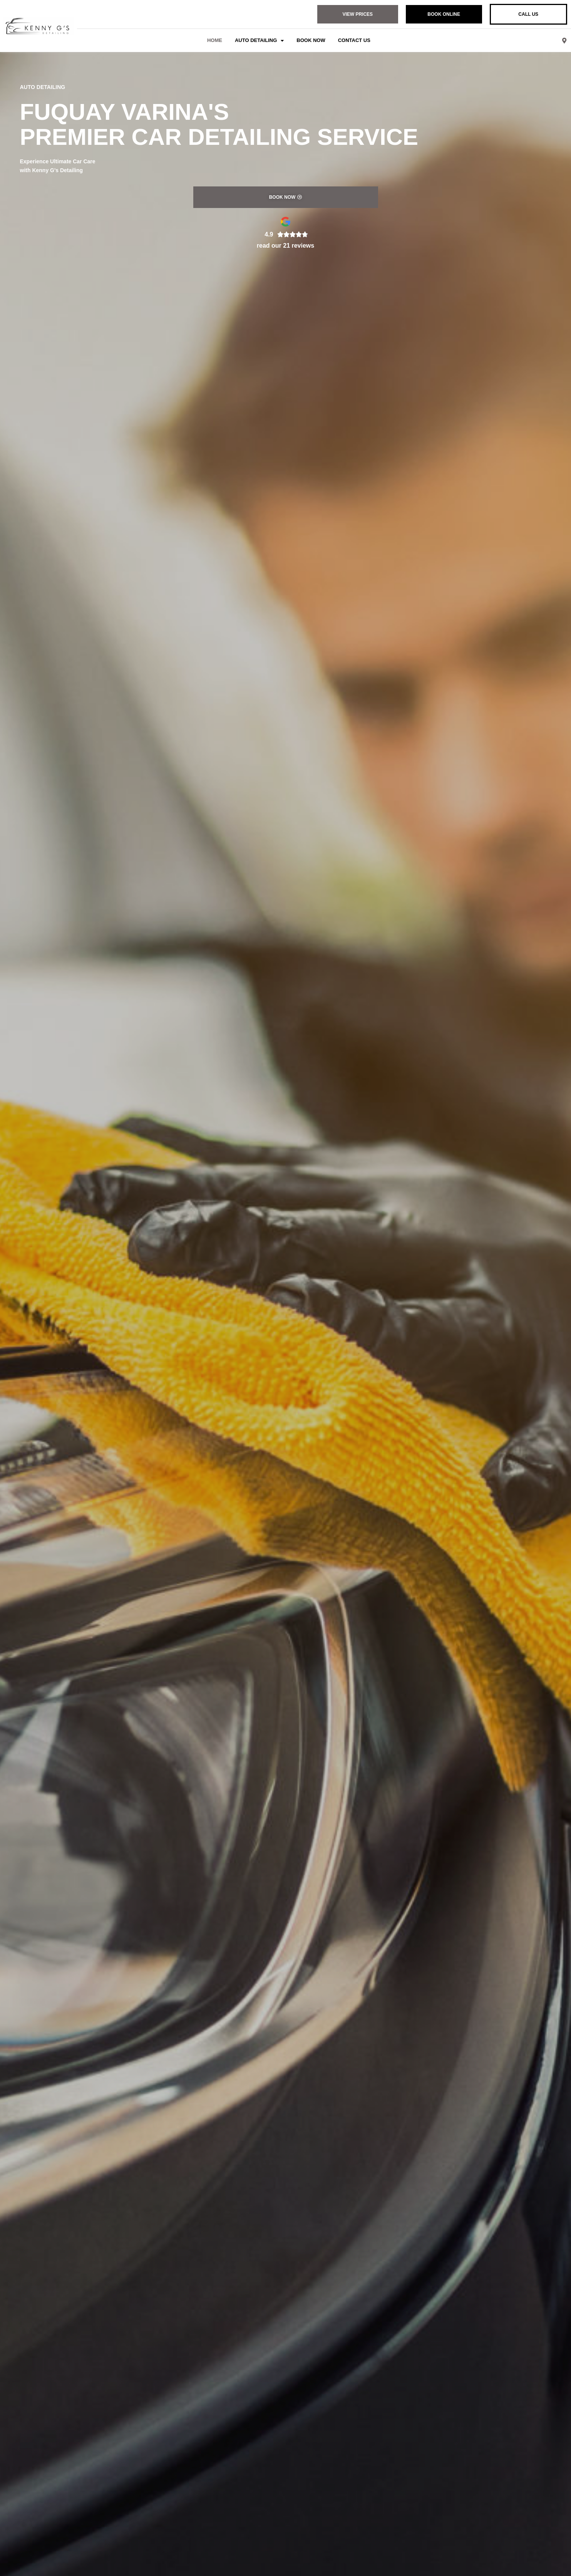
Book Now (310, 40)
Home (214, 40)
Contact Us (354, 40)
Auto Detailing (259, 40)
